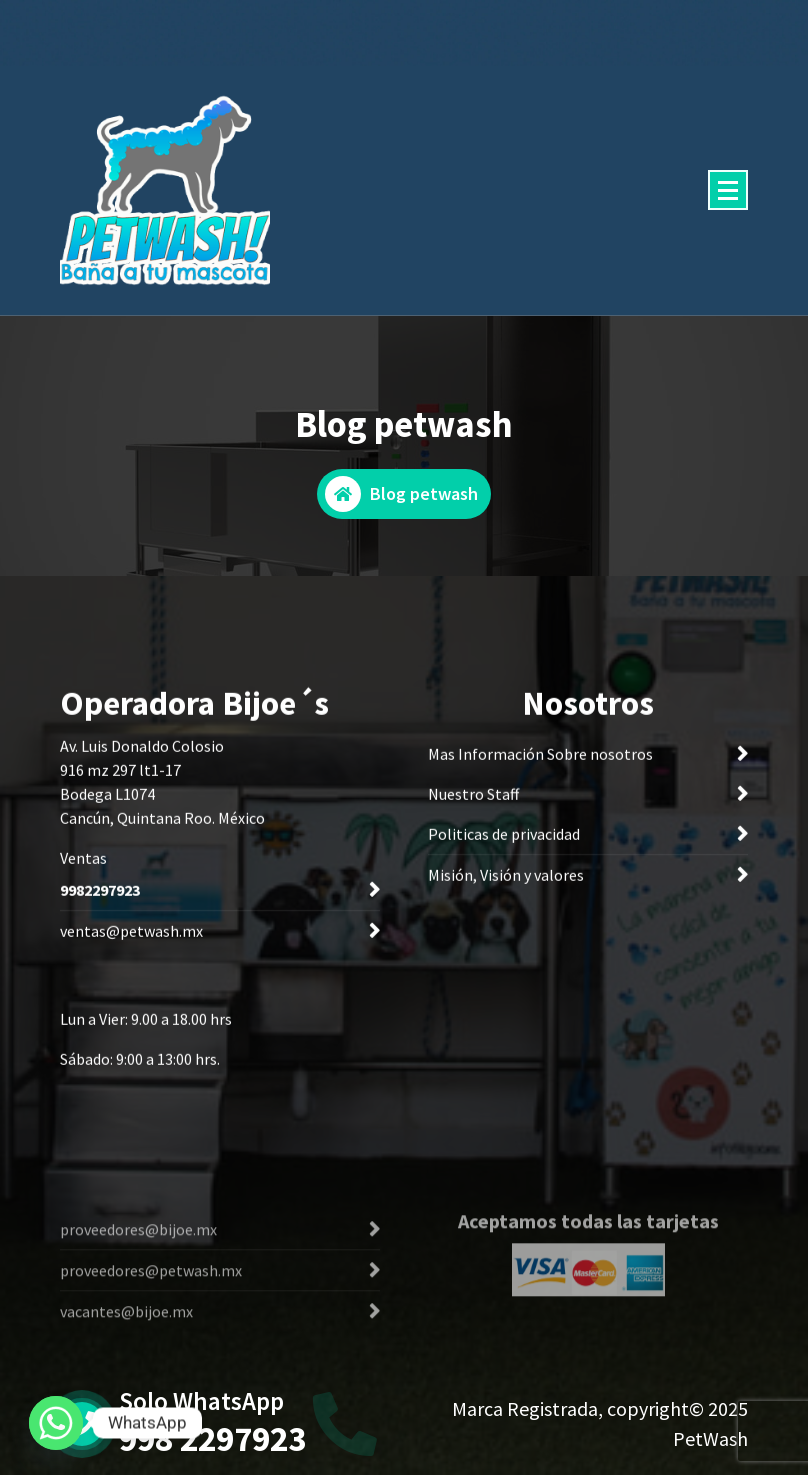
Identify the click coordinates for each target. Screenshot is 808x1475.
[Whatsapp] (56, 1423)
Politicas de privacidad (504, 838)
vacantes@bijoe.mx (126, 1347)
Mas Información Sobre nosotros (540, 758)
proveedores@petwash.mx (151, 1306)
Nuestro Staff (473, 798)
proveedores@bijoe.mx (138, 1265)
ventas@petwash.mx (131, 935)
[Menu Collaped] (728, 190)
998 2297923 (212, 1439)
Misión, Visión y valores (506, 879)
